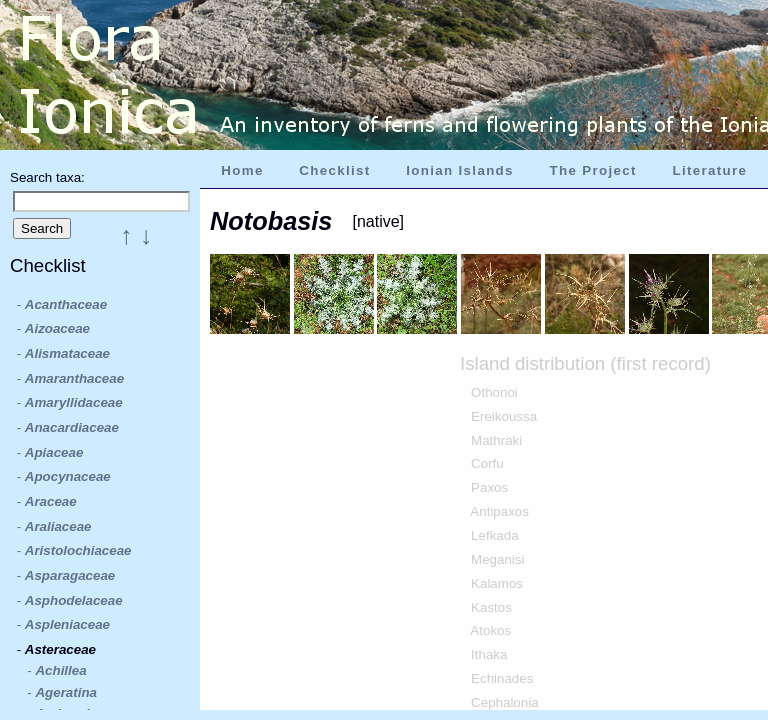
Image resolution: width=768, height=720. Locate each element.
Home (242, 170)
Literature (709, 170)
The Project (593, 170)
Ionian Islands (460, 170)
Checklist (334, 170)
